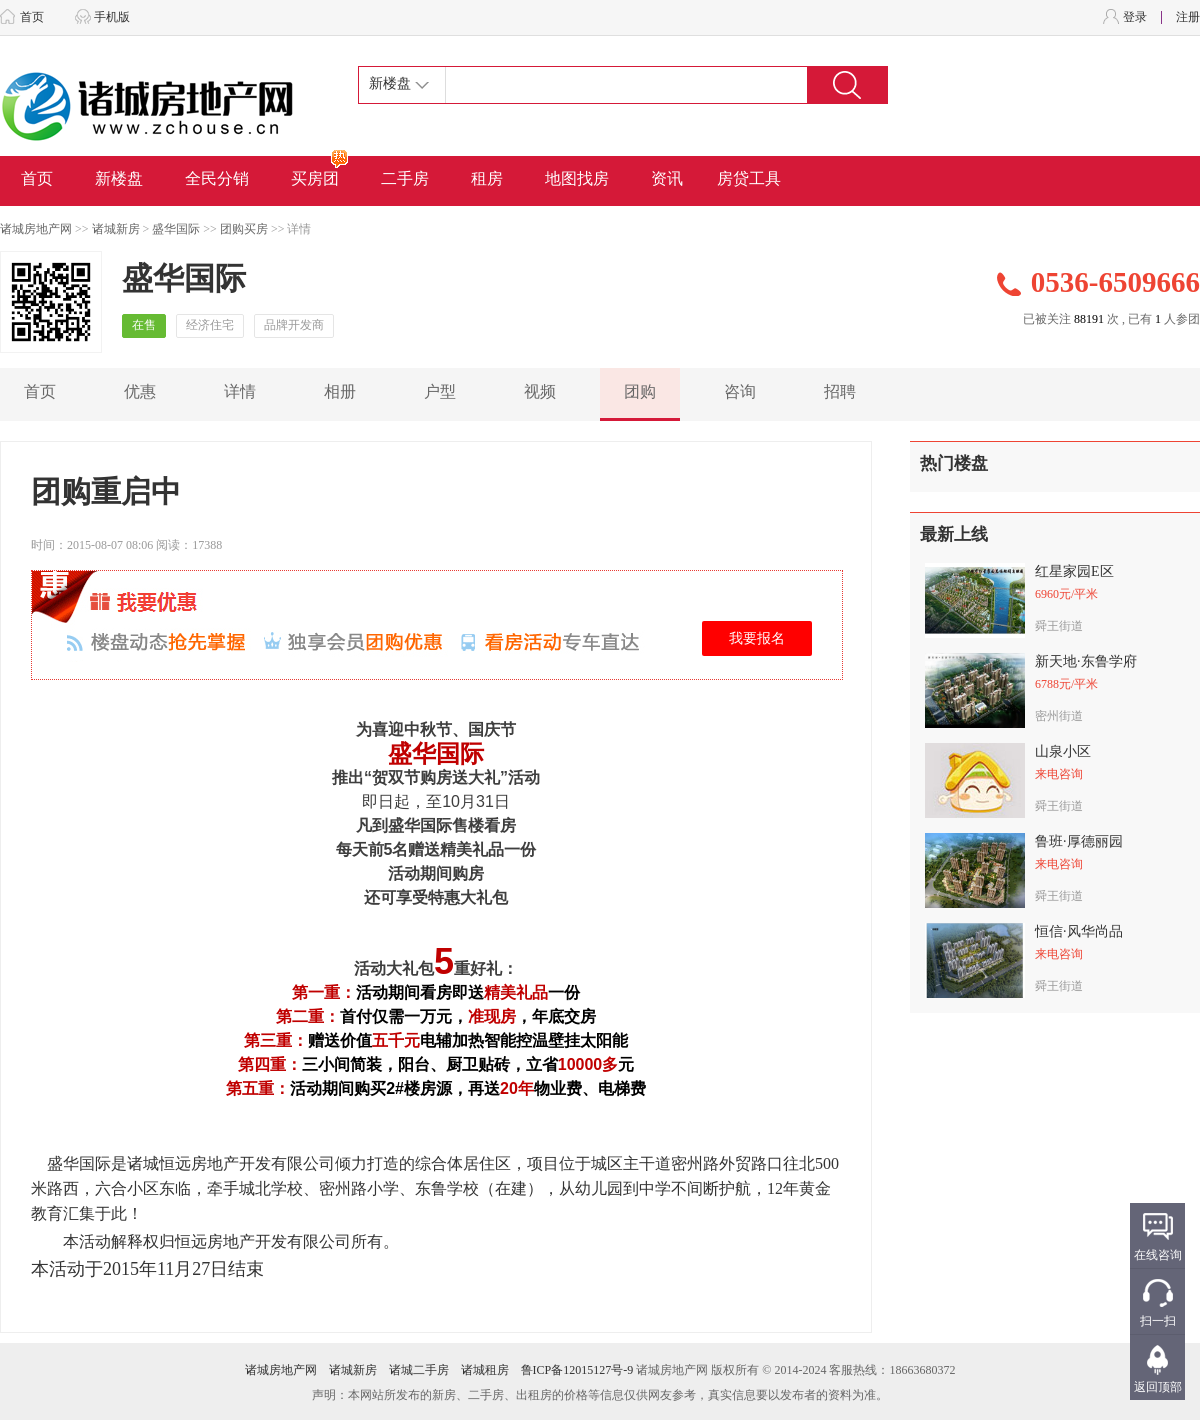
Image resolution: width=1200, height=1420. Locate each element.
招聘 (840, 391)
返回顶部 (1158, 1387)
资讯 (667, 178)
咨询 (740, 391)
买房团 (320, 171)
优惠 (140, 391)
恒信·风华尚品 (1079, 931)
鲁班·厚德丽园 (1079, 841)
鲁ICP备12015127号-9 (577, 1370)
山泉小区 (1063, 751)
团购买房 (244, 229)
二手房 (405, 178)
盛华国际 (176, 229)
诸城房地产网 (36, 229)
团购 (640, 391)
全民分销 (217, 178)
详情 (240, 391)
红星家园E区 (1074, 571)
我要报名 (757, 638)
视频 (540, 391)
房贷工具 (749, 178)
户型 (440, 391)
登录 (1135, 17)
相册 (340, 391)
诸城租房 (485, 1370)
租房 (487, 178)
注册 (1188, 17)
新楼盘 (119, 178)
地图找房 (577, 178)
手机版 (112, 17)
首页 (32, 17)
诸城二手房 (419, 1370)
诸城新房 (116, 229)
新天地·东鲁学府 (1086, 661)
